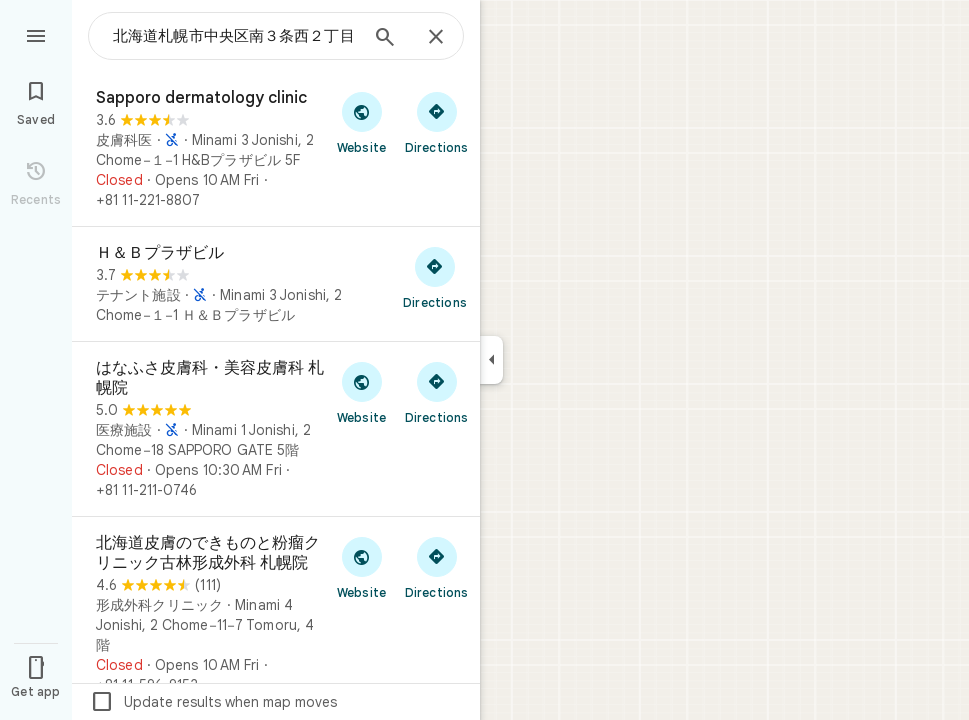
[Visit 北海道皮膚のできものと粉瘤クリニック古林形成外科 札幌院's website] (361, 567)
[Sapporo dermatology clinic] (276, 149)
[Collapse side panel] (491, 360)
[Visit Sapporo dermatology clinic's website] (361, 122)
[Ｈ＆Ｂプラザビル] (276, 284)
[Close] (436, 38)
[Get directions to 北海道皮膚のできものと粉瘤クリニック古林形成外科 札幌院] (436, 567)
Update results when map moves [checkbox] (213, 702)
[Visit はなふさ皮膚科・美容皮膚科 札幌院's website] (361, 392)
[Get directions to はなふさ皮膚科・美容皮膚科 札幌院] (436, 392)
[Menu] (36, 34)
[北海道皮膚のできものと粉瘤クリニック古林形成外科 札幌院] (276, 614)
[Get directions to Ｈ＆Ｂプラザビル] (435, 277)
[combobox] (235, 36)
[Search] (385, 39)
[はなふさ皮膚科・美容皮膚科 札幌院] (276, 429)
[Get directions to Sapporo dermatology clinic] (436, 122)
